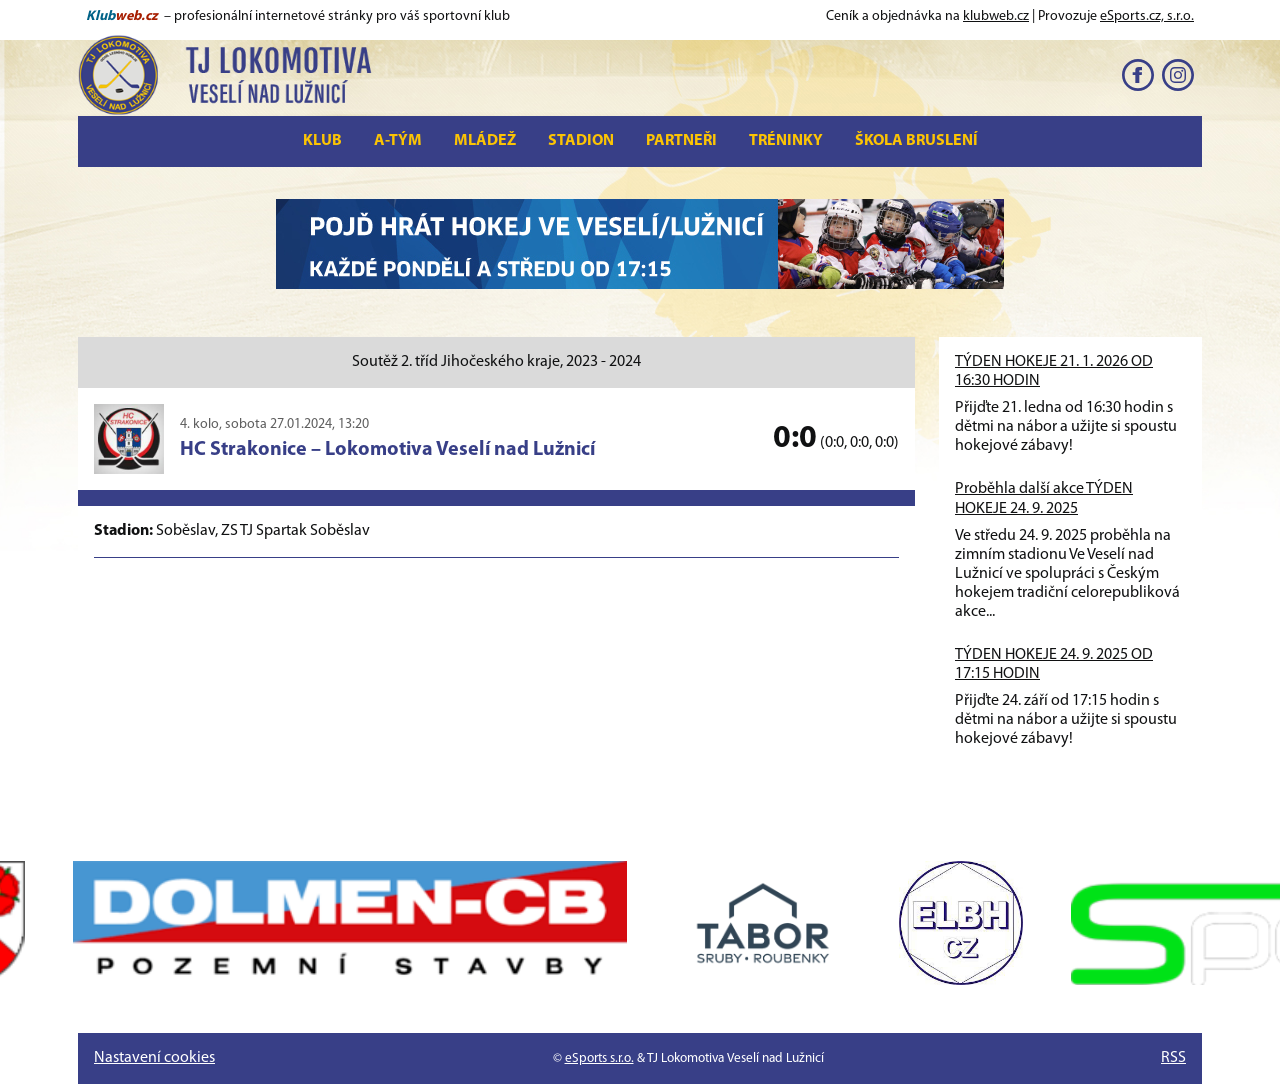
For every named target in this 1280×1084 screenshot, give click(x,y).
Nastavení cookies (154, 1058)
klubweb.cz (996, 16)
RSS (1173, 1058)
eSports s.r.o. (599, 1058)
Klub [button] (322, 141)
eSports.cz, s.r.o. (1147, 16)
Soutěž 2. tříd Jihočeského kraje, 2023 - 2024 (496, 362)
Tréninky (786, 141)
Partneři (681, 141)
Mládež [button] (485, 141)
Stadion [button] (581, 141)
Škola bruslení (916, 141)
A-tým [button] (398, 141)
